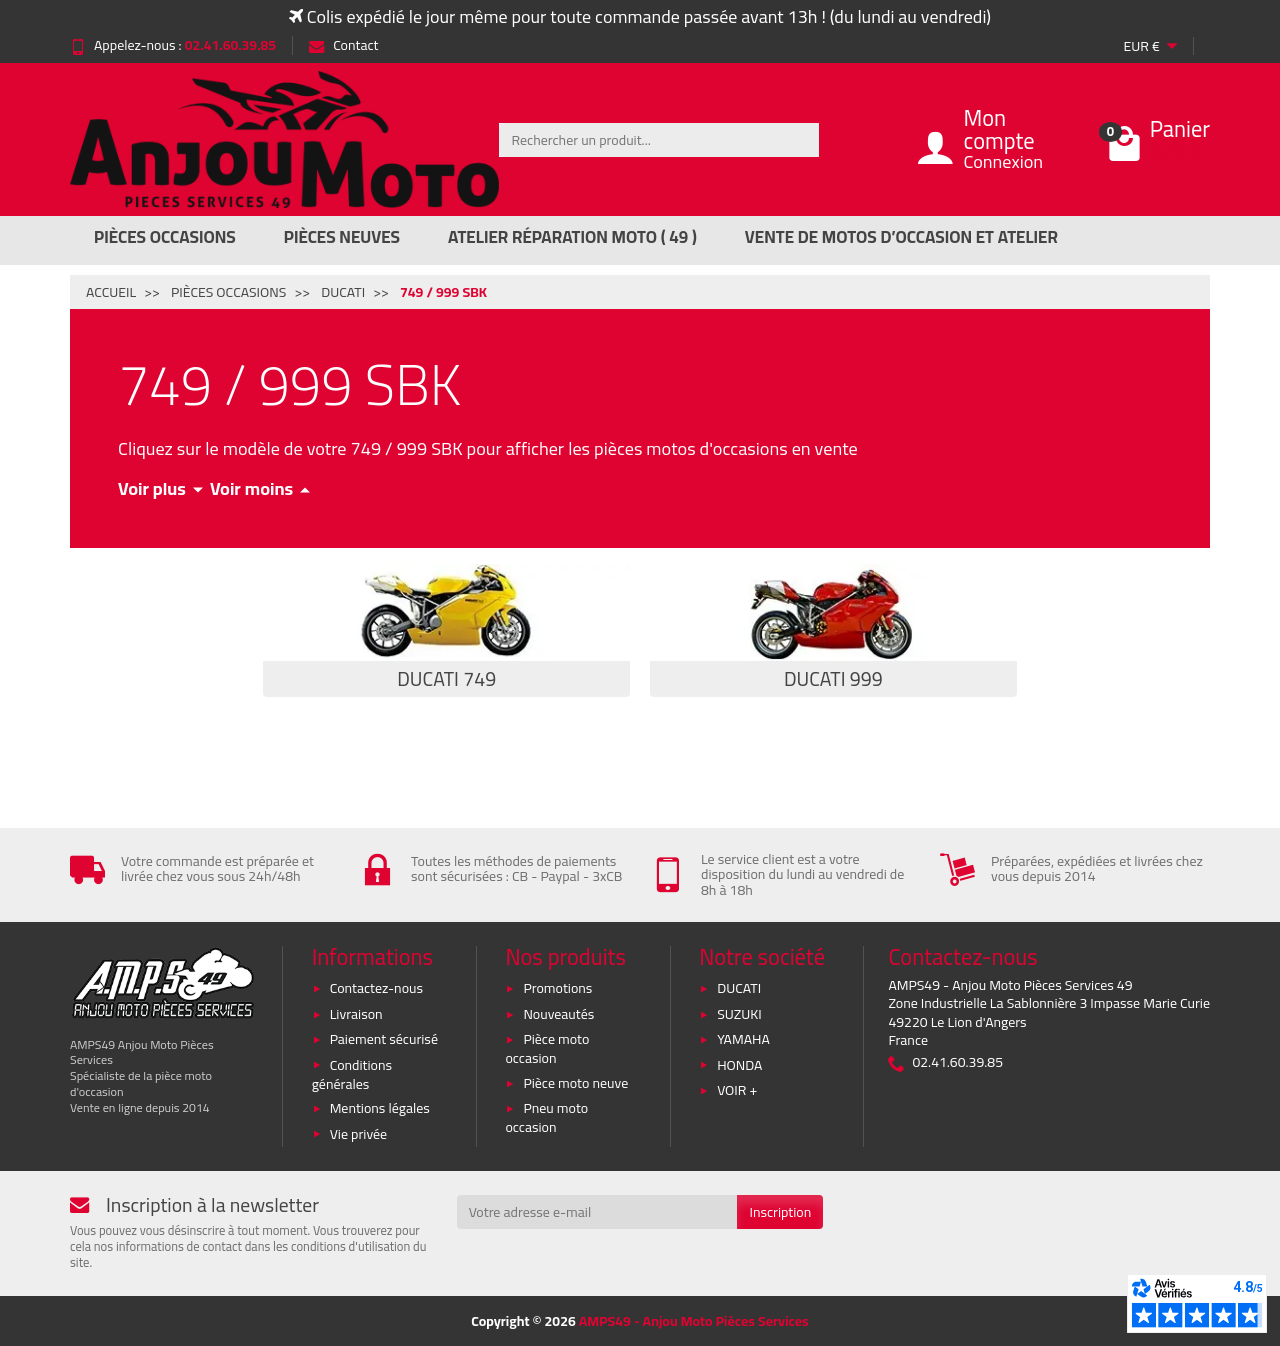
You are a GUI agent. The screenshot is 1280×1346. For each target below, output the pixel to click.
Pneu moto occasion (546, 1117)
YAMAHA (743, 1039)
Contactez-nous (376, 988)
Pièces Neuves (342, 237)
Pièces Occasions (165, 237)
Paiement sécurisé (384, 1039)
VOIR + (737, 1090)
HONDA (739, 1065)
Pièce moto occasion (547, 1048)
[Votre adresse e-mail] (597, 1212)
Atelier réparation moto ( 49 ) (572, 237)
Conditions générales (352, 1074)
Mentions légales (380, 1108)
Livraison (356, 1014)
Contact (343, 45)
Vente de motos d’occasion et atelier (901, 237)
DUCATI (739, 988)
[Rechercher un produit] (659, 140)
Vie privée (359, 1134)
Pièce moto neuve (575, 1083)
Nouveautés (558, 1014)
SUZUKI (739, 1014)
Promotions (557, 988)
